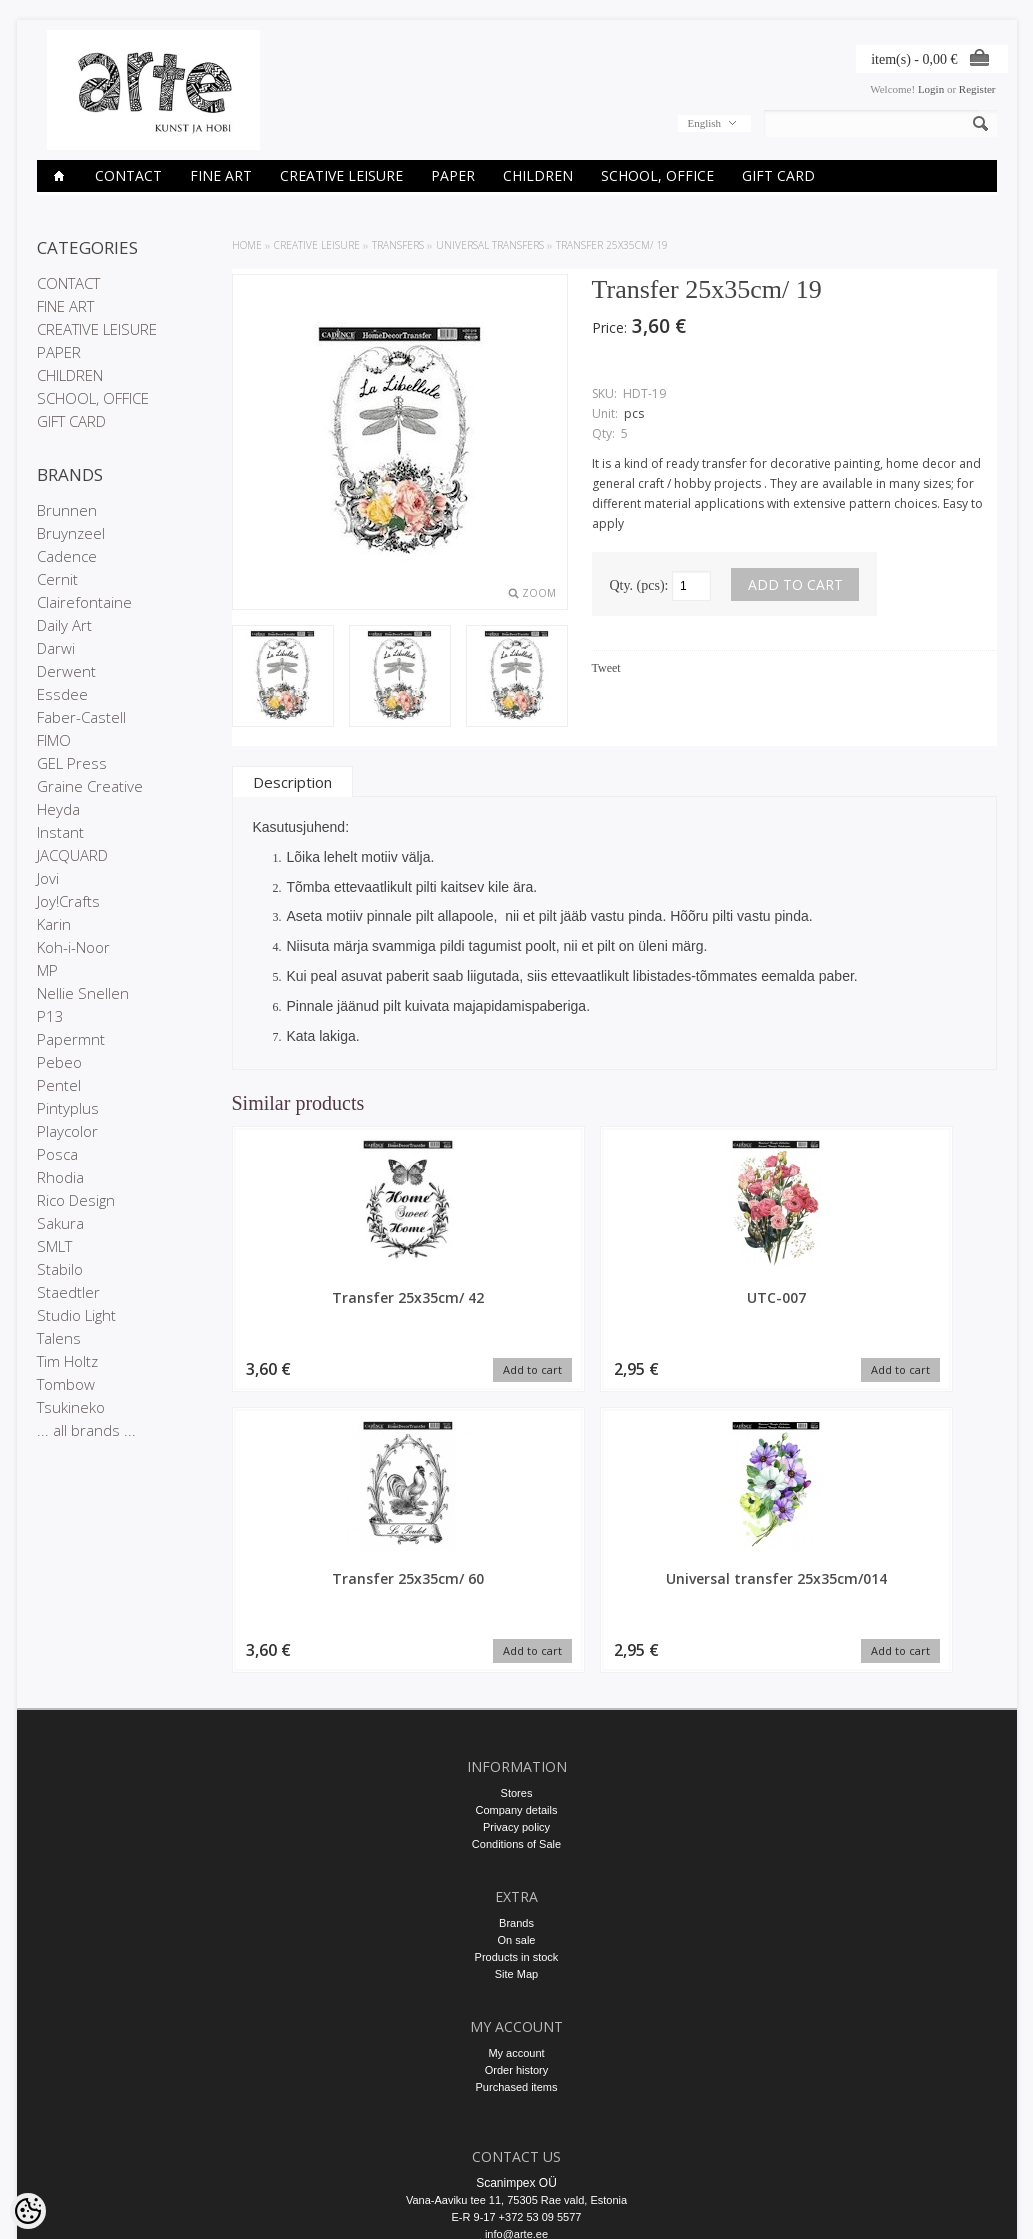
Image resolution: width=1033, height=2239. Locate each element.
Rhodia (60, 1177)
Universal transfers (490, 245)
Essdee (62, 694)
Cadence (67, 556)
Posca (57, 1154)
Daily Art (64, 625)
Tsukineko (71, 1407)
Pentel (59, 1085)
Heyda (58, 809)
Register (977, 89)
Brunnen (67, 510)
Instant (60, 832)
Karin (54, 924)
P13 (50, 1016)
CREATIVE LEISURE (341, 175)
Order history (517, 1886)
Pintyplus (68, 1108)
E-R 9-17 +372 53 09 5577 (517, 2033)
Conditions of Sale (516, 1660)
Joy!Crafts (68, 901)
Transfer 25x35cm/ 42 (322, 1297)
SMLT (54, 1246)
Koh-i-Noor (73, 947)
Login (931, 89)
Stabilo (60, 1269)
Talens (59, 1338)
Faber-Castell (81, 717)
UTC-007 (516, 1297)
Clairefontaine (84, 602)
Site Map (516, 1790)
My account (516, 1869)
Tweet (606, 668)
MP (47, 970)
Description (292, 782)
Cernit (57, 579)
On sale (517, 1756)
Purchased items (517, 1903)
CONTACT (128, 175)
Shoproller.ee (964, 2205)
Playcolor (67, 1131)
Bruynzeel (71, 533)
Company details (517, 1626)
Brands (516, 1739)
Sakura (60, 1223)
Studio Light (76, 1315)
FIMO (54, 740)
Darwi (56, 648)
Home (247, 245)
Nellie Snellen (83, 993)
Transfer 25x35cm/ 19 (612, 245)
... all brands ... (86, 1430)
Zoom (539, 593)
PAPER (453, 175)
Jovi (48, 878)
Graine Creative (90, 786)
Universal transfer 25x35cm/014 (907, 1307)
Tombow (66, 1384)
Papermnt (71, 1039)
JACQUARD (72, 855)
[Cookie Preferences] (28, 2211)
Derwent (66, 671)
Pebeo (59, 1062)
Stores (517, 1609)
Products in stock (517, 1773)
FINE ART (221, 175)
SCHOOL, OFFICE (657, 175)
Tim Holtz (67, 1361)
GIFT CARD (778, 175)
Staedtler (68, 1292)
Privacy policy (516, 1643)
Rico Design (76, 1200)
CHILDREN (538, 175)
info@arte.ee (516, 2050)
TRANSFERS (398, 245)
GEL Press (72, 763)
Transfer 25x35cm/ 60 (712, 1297)
